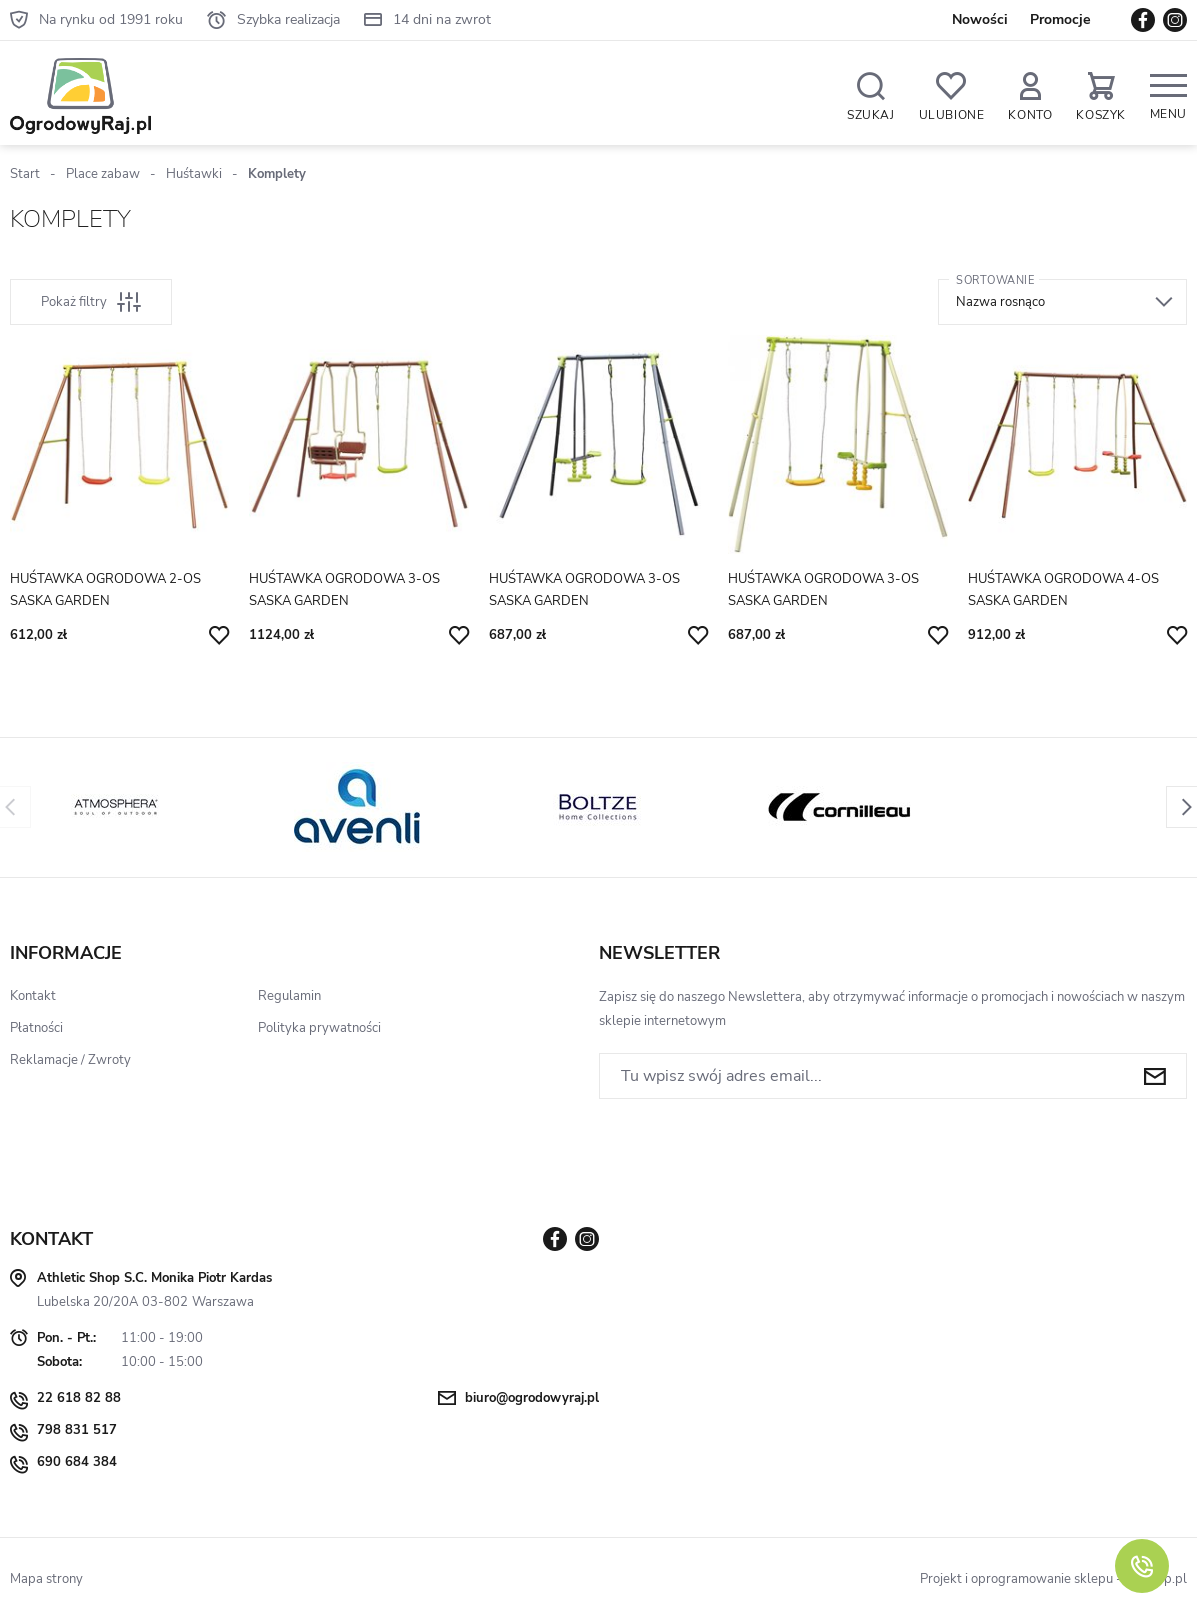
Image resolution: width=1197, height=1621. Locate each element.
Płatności (36, 1028)
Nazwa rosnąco (1000, 302)
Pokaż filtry (91, 302)
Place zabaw (103, 174)
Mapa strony (46, 1579)
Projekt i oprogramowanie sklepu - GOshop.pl (1053, 1579)
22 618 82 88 (79, 1398)
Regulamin (289, 996)
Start (25, 174)
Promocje (1060, 19)
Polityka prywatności (319, 1028)
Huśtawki (194, 174)
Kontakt (33, 996)
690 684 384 (77, 1462)
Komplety (277, 174)
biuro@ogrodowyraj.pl (532, 1398)
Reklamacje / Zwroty (70, 1060)
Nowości (980, 19)
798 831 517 (77, 1430)
